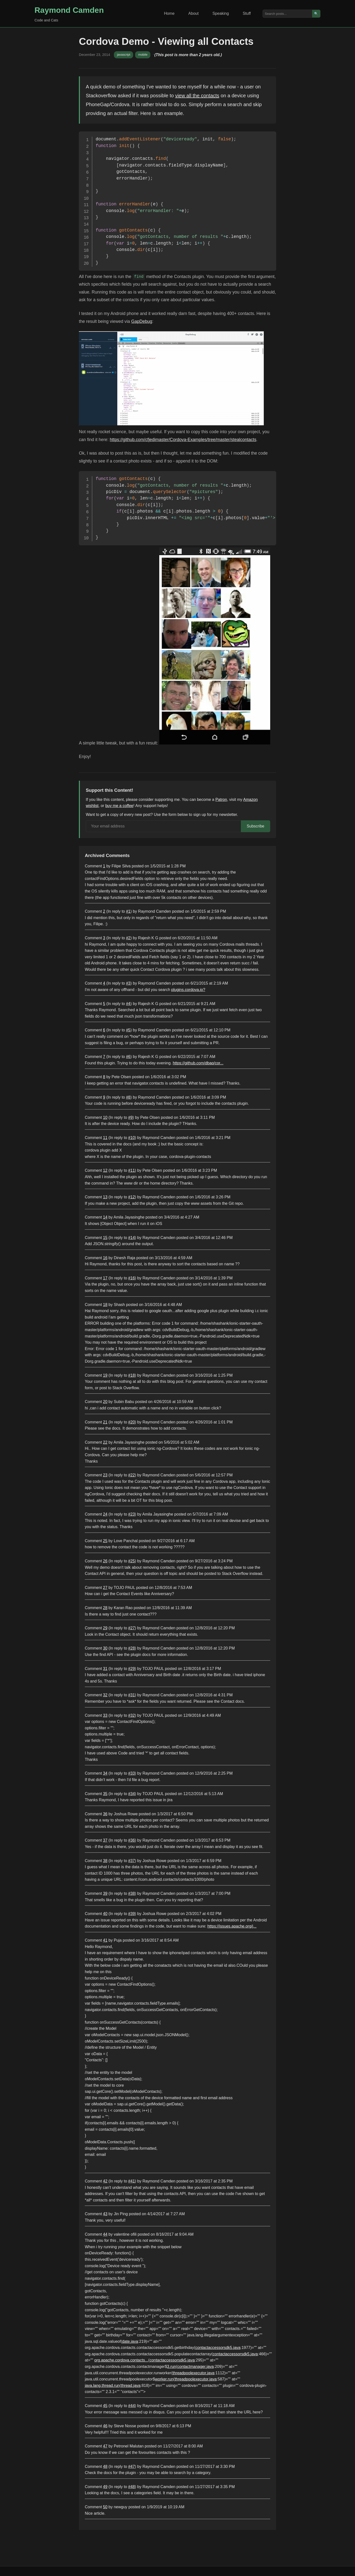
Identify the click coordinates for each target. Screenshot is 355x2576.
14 (105, 1217)
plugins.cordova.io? (188, 990)
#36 (131, 1840)
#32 (131, 1715)
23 (105, 1475)
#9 (130, 1117)
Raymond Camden (69, 10)
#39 (131, 1914)
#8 (128, 1097)
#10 (131, 1138)
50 (105, 2507)
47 (105, 2446)
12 (105, 1170)
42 (105, 2181)
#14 (131, 1238)
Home (169, 13)
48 (105, 2466)
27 (105, 1587)
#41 (131, 2181)
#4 (128, 1004)
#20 (131, 1422)
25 (105, 1541)
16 (105, 1258)
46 (105, 2426)
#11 (131, 1170)
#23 (131, 1514)
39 (105, 1893)
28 (105, 1608)
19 (105, 1375)
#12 (131, 1197)
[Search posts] (287, 13)
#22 (131, 1475)
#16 (131, 1278)
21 (105, 1422)
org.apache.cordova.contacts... (121, 2360)
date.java (130, 2341)
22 (105, 1442)
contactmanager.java (195, 2366)
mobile (142, 54)
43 (105, 2214)
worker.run (164, 2379)
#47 (131, 2466)
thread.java (131, 2385)
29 (105, 1628)
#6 (128, 1057)
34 (105, 1773)
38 (105, 1861)
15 (105, 1238)
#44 (131, 2406)
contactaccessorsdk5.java (217, 2347)
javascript (123, 54)
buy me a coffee (119, 806)
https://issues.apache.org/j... (231, 1926)
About (193, 13)
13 (105, 1197)
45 (105, 2406)
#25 (131, 1561)
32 (105, 1695)
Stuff (247, 13)
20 (105, 1402)
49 (105, 2487)
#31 (131, 1695)
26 (105, 1561)
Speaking (221, 13)
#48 (131, 2487)
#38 (131, 1893)
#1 (128, 911)
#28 (131, 1648)
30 (105, 1648)
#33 (131, 1773)
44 (105, 2234)
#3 (128, 983)
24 (105, 1514)
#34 (131, 1794)
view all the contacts (197, 95)
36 (105, 1814)
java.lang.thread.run (102, 2385)
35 (105, 1794)
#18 (131, 1375)
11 (105, 1138)
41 (105, 1940)
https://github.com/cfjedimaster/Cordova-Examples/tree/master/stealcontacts (183, 439)
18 (105, 1305)
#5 (128, 1030)
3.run (171, 2366)
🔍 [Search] (316, 14)
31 (105, 1669)
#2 (128, 938)
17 (105, 1278)
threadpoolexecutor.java (193, 2373)
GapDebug (141, 321)
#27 (131, 1628)
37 (105, 1840)
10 (105, 1117)
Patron (221, 799)
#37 (131, 1861)
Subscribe (255, 826)
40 (105, 1914)
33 (105, 1715)
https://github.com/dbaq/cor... (198, 1063)
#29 (131, 1669)
